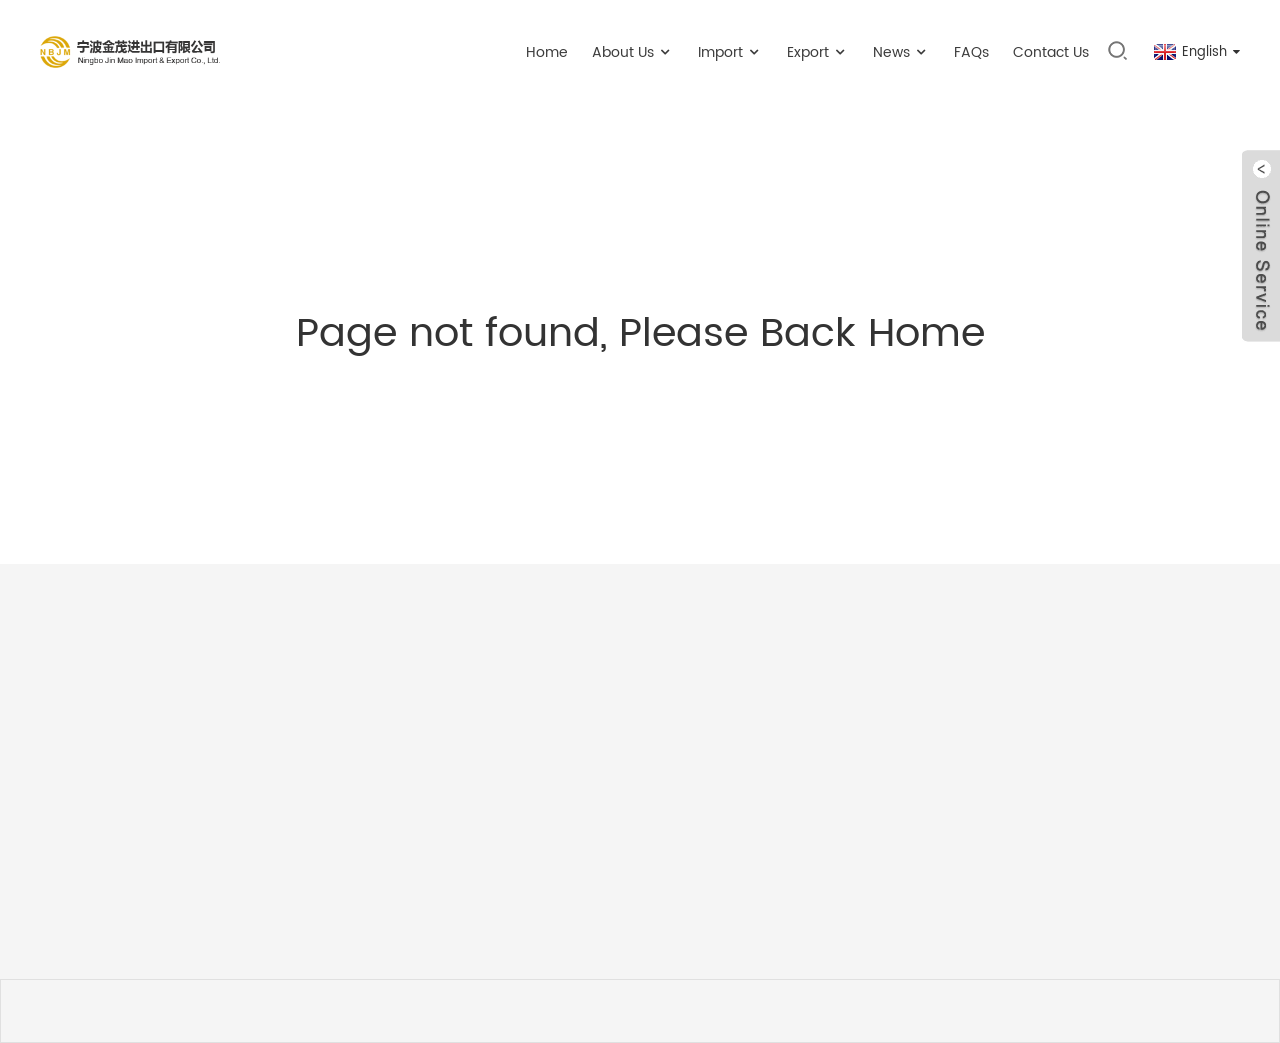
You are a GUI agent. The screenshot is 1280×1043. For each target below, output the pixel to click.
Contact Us (1051, 52)
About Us (633, 52)
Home (547, 52)
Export (818, 52)
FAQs (971, 52)
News (901, 52)
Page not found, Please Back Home (640, 334)
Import (730, 52)
